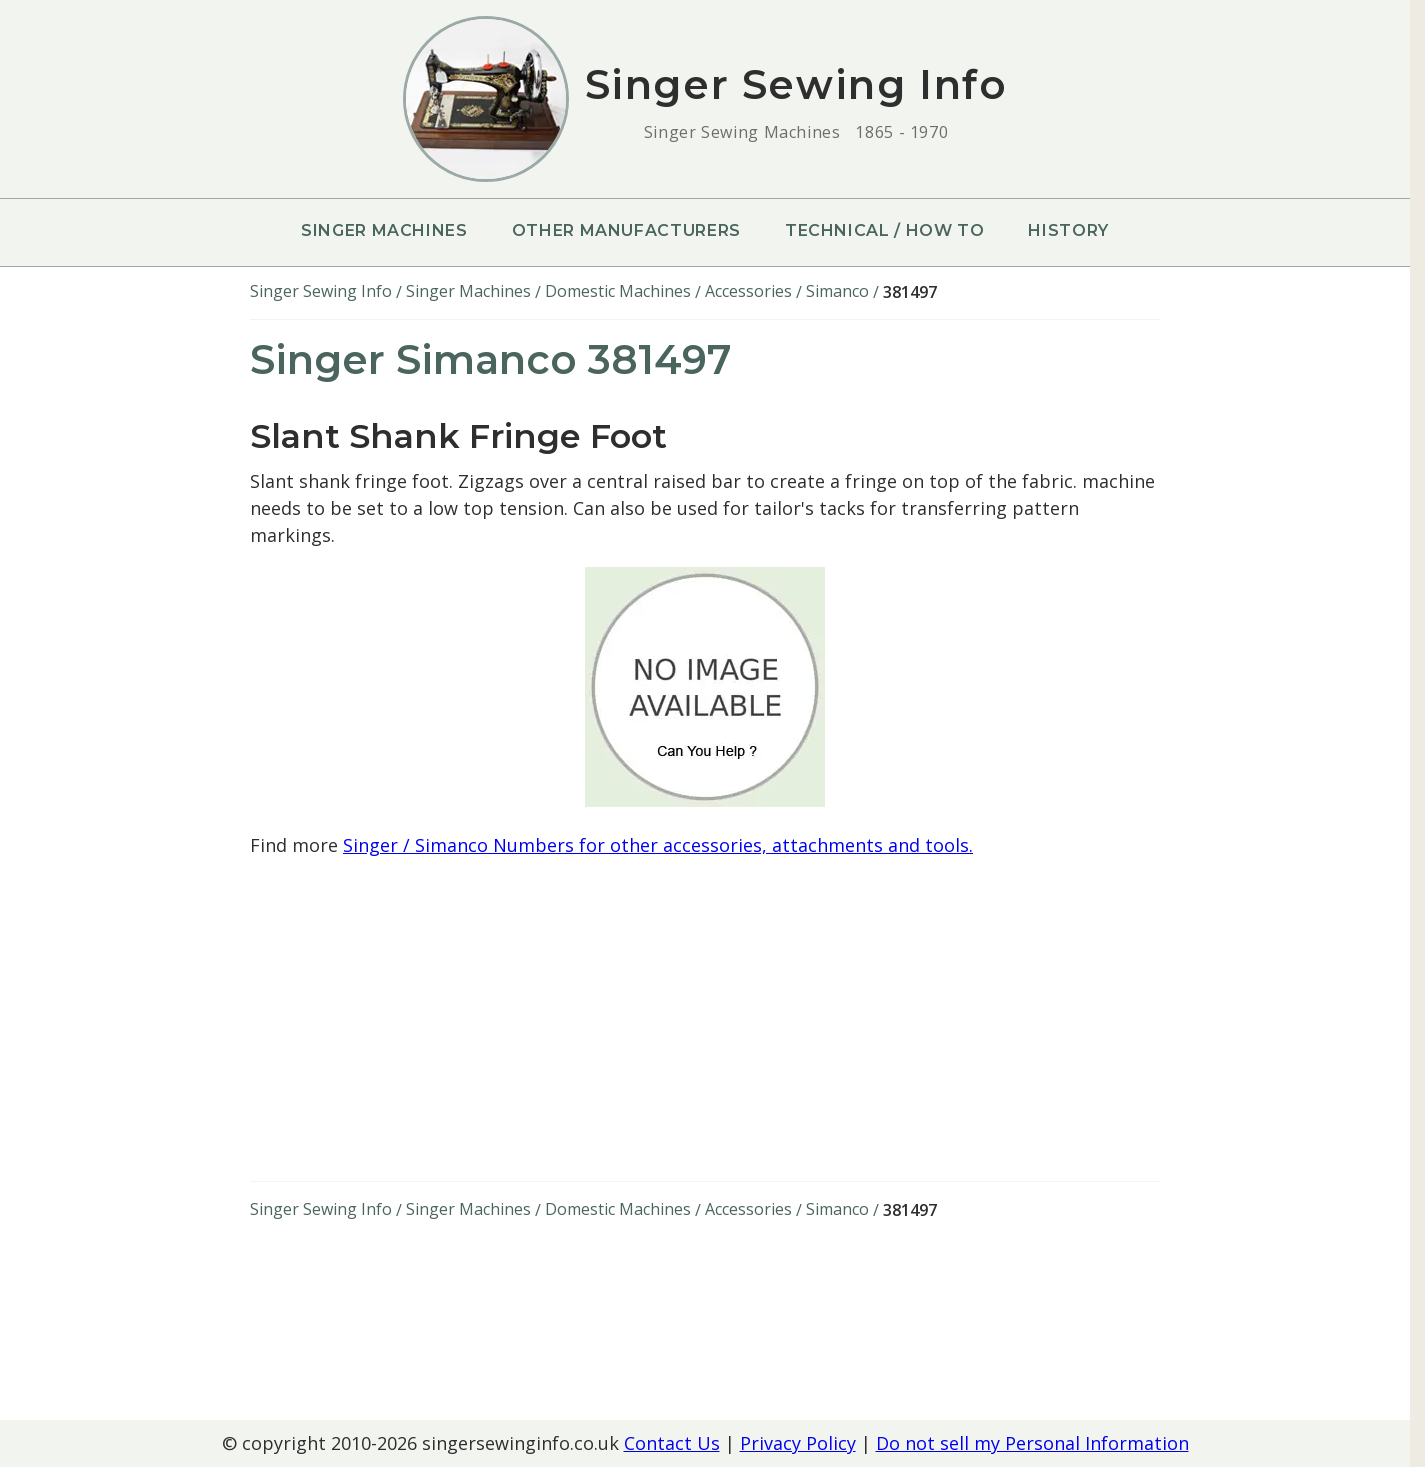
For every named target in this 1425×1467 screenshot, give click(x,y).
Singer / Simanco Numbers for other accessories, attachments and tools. (658, 845)
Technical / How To (885, 230)
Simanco (837, 291)
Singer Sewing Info (321, 291)
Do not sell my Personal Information (1032, 1443)
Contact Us (672, 1443)
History (1068, 230)
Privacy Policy (798, 1443)
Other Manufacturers (626, 230)
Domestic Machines (618, 291)
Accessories (748, 291)
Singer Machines (384, 230)
